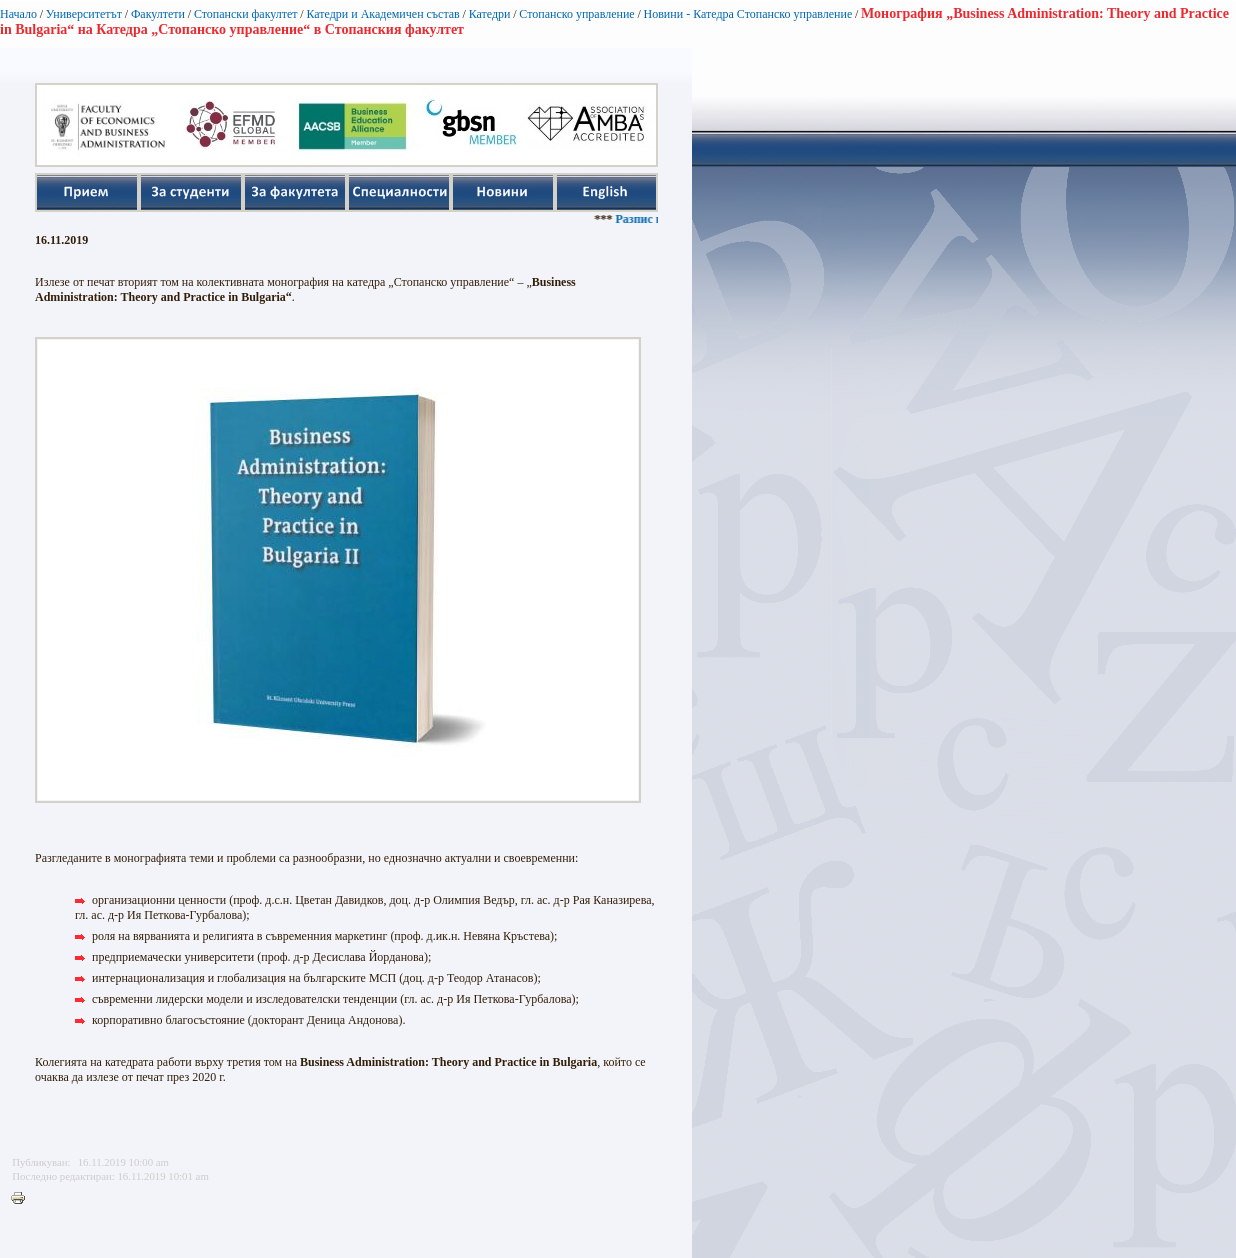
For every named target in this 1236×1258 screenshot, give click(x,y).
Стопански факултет (246, 14)
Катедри (490, 14)
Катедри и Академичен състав (382, 14)
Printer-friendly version (23, 1199)
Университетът (84, 14)
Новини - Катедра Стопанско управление (748, 14)
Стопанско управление (576, 14)
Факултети (158, 14)
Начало (18, 14)
